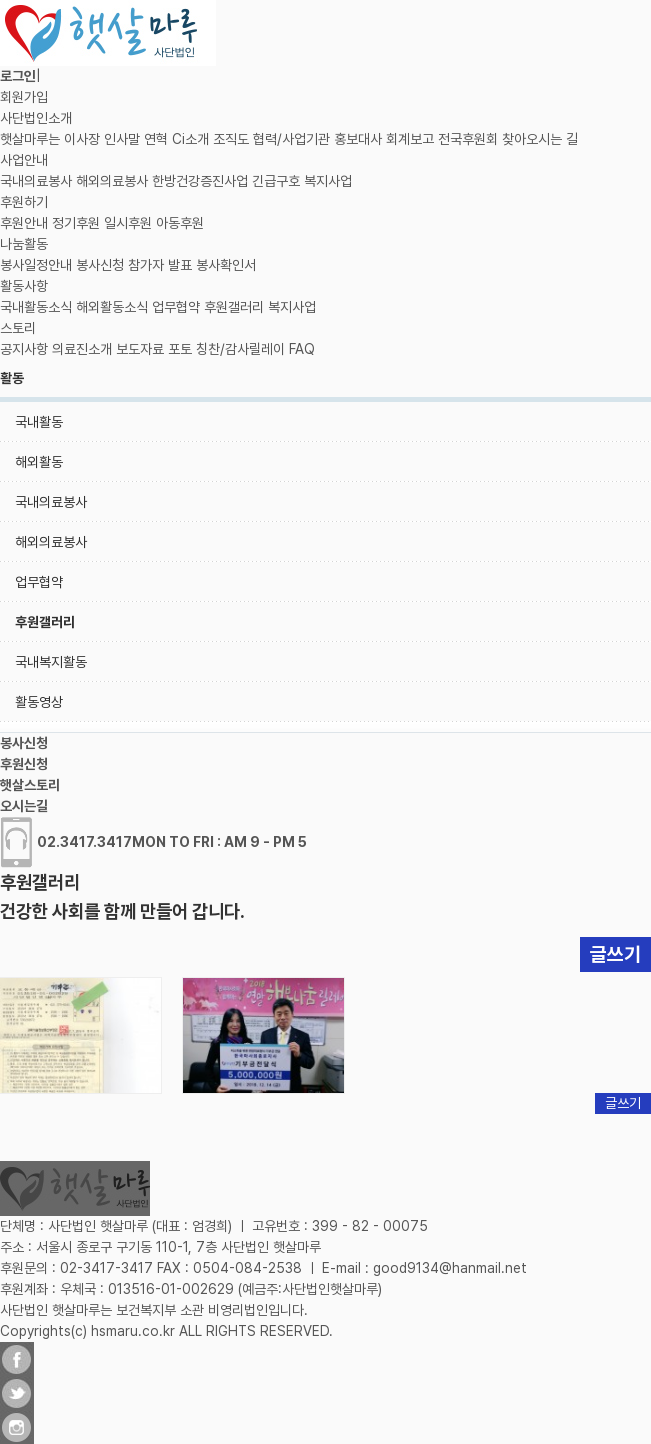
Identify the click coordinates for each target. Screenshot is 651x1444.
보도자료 (140, 349)
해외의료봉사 (112, 181)
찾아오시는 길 (540, 139)
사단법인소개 (36, 118)
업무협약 (176, 307)
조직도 (231, 139)
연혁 (156, 139)
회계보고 (410, 139)
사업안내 (24, 160)
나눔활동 (24, 244)
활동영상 (39, 702)
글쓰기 (615, 954)
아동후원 (180, 223)
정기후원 (76, 223)
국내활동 (39, 422)
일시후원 (128, 223)
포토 (180, 349)
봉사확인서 (226, 265)
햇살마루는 (30, 139)
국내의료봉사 (36, 181)
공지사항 (24, 349)
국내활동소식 (36, 307)
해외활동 (39, 462)
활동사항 (24, 286)
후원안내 (24, 223)
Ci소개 (190, 139)
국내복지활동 (51, 662)
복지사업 (328, 181)
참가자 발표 (160, 265)
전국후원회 (468, 139)
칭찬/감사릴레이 (240, 349)
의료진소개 (82, 349)
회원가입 (24, 97)
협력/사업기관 (291, 139)
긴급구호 (276, 181)
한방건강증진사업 (200, 181)
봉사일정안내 (36, 265)
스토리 (18, 328)
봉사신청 (100, 265)
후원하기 (24, 202)
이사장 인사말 (102, 139)
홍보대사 (358, 139)
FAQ (302, 349)
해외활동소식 (112, 307)
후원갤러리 (234, 307)
